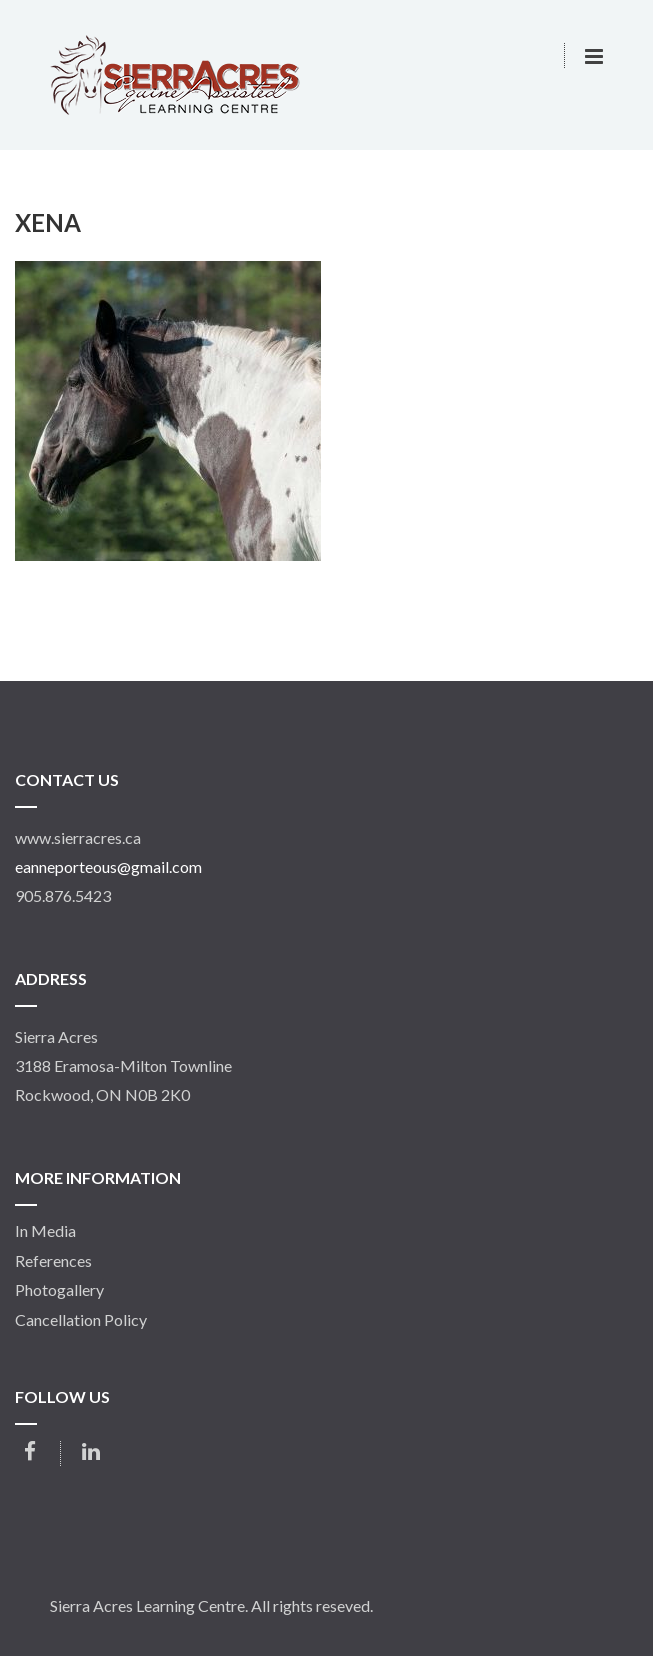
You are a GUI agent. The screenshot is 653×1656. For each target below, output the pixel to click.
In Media (45, 1231)
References (53, 1261)
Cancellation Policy (81, 1320)
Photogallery (59, 1290)
